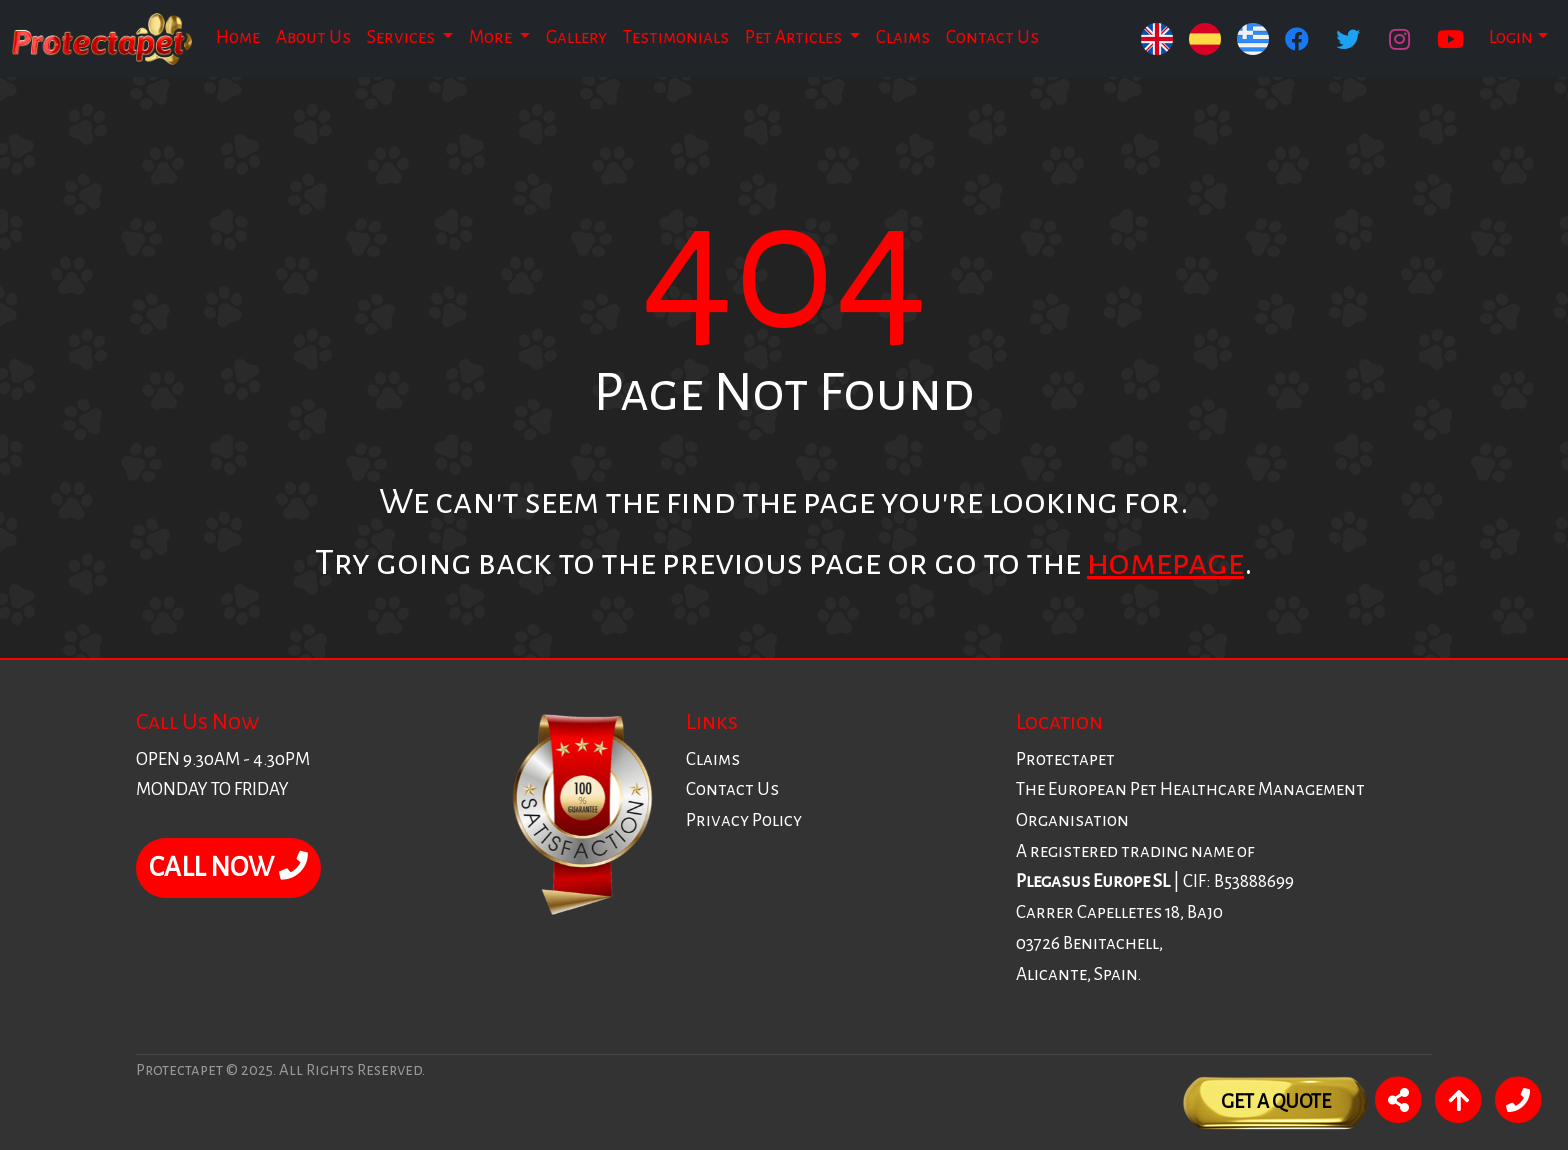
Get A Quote (1276, 1101)
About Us (313, 37)
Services (402, 37)
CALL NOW (228, 867)
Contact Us (992, 37)
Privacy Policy (744, 820)
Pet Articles (795, 37)
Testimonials (676, 37)
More (492, 37)
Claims (903, 37)
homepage (1165, 562)
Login (1511, 37)
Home (238, 37)
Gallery (576, 37)
